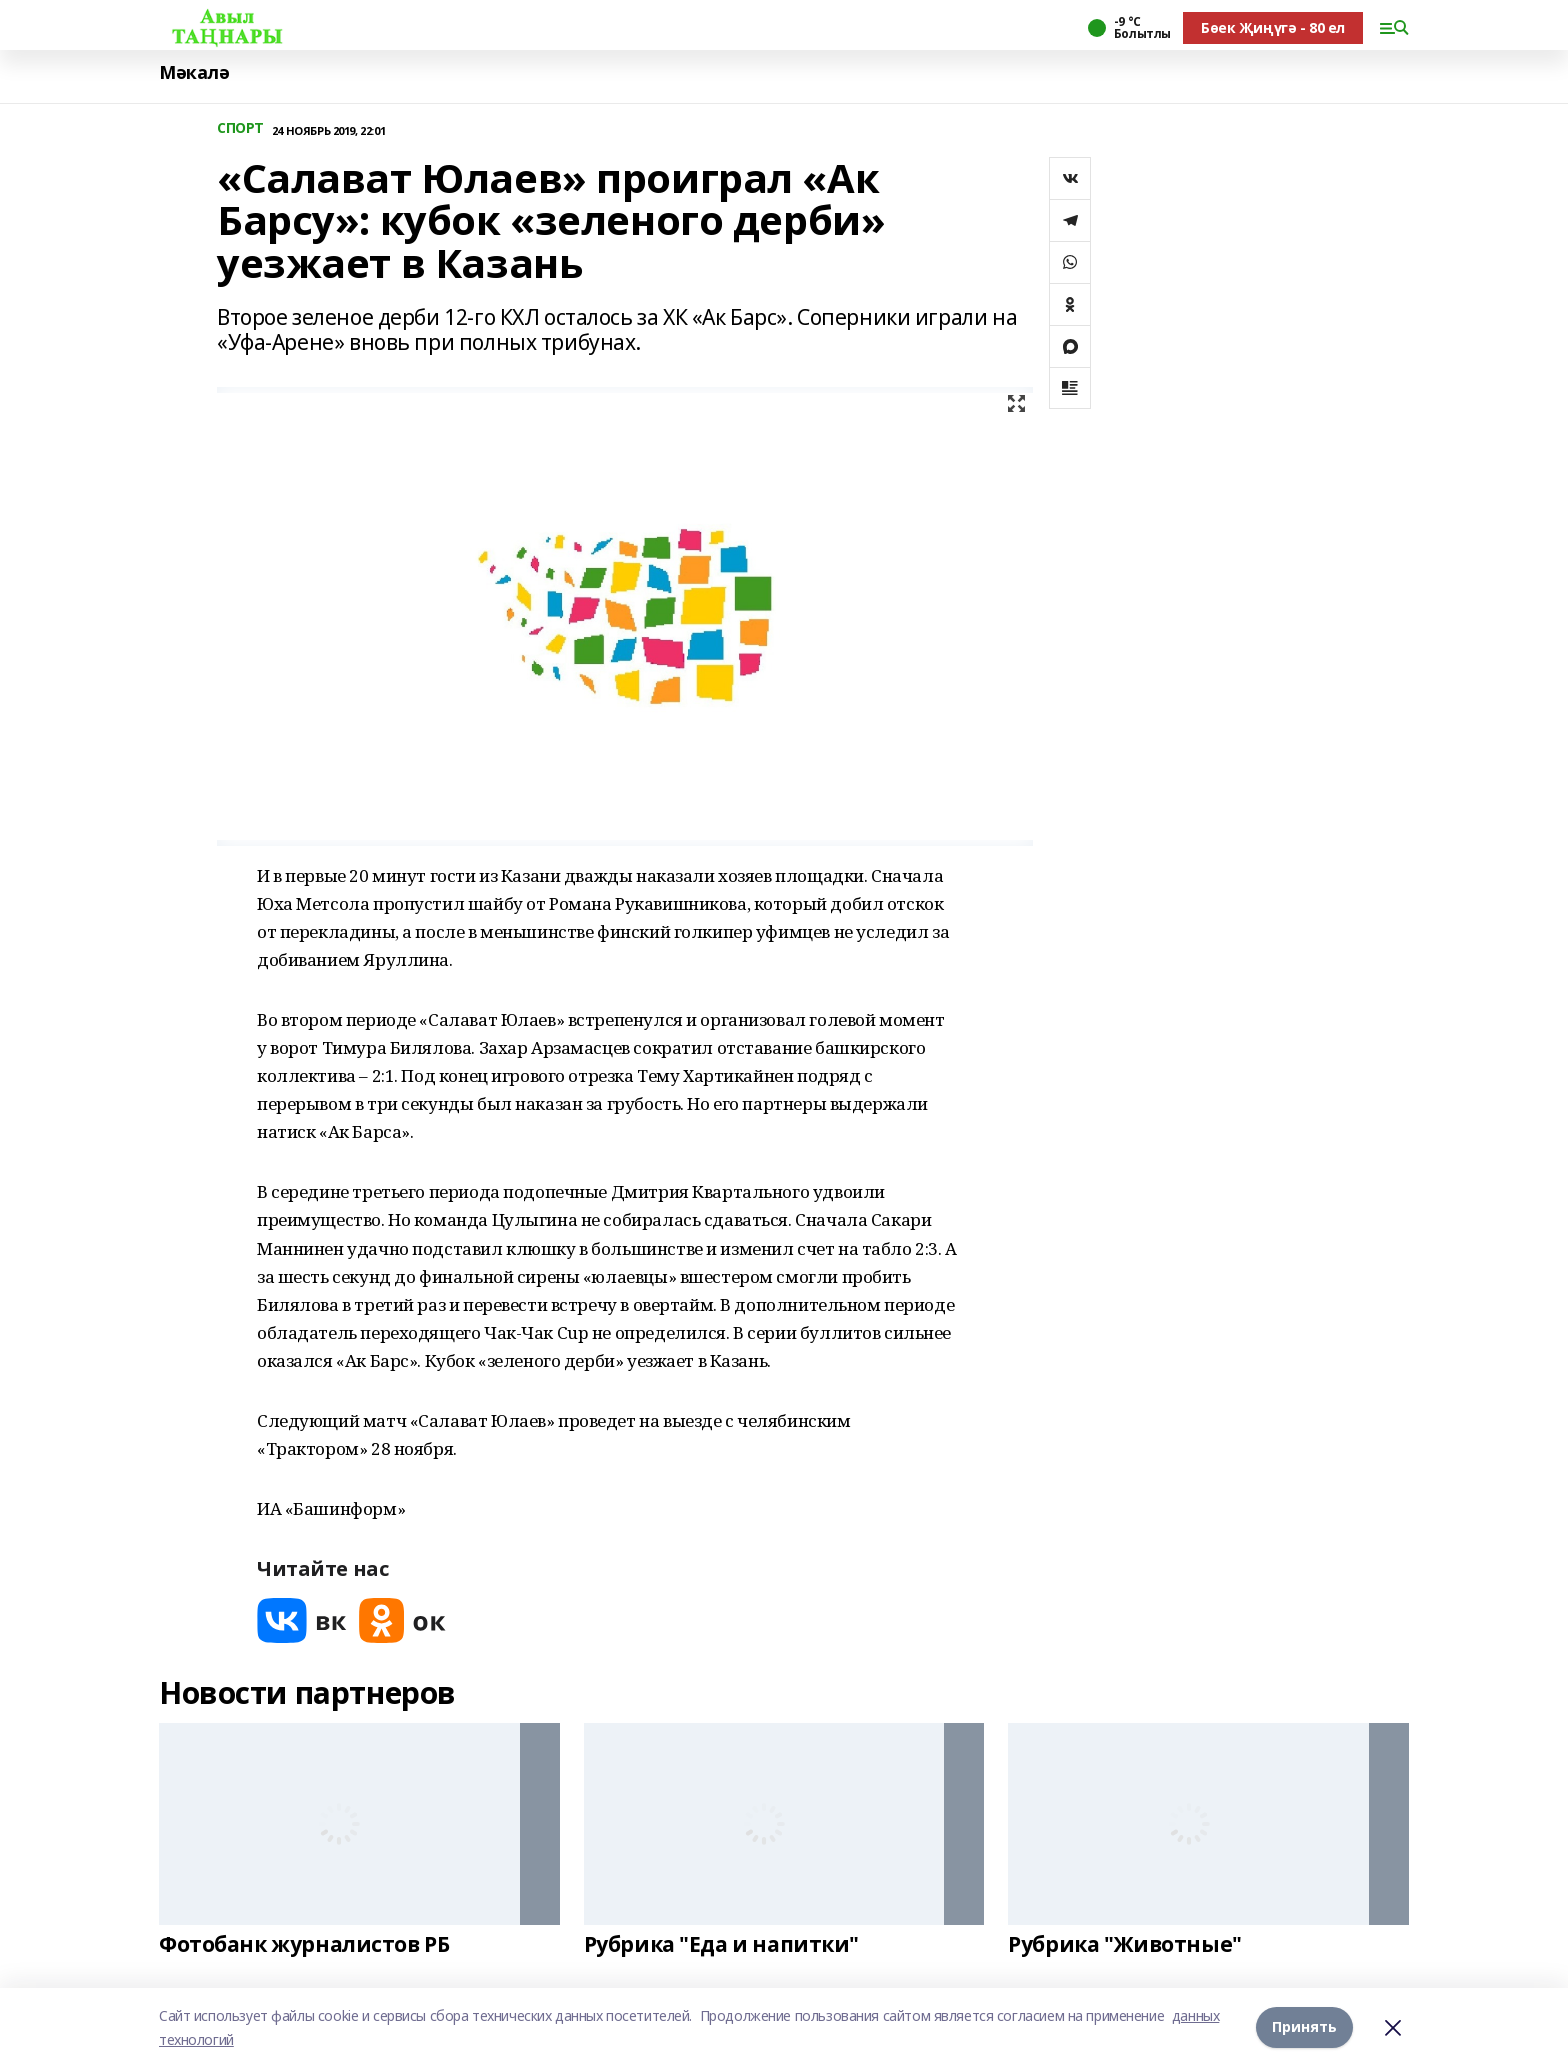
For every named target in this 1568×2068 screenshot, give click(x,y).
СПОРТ (240, 128)
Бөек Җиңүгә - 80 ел (1273, 27)
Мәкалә (194, 72)
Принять (1304, 2027)
